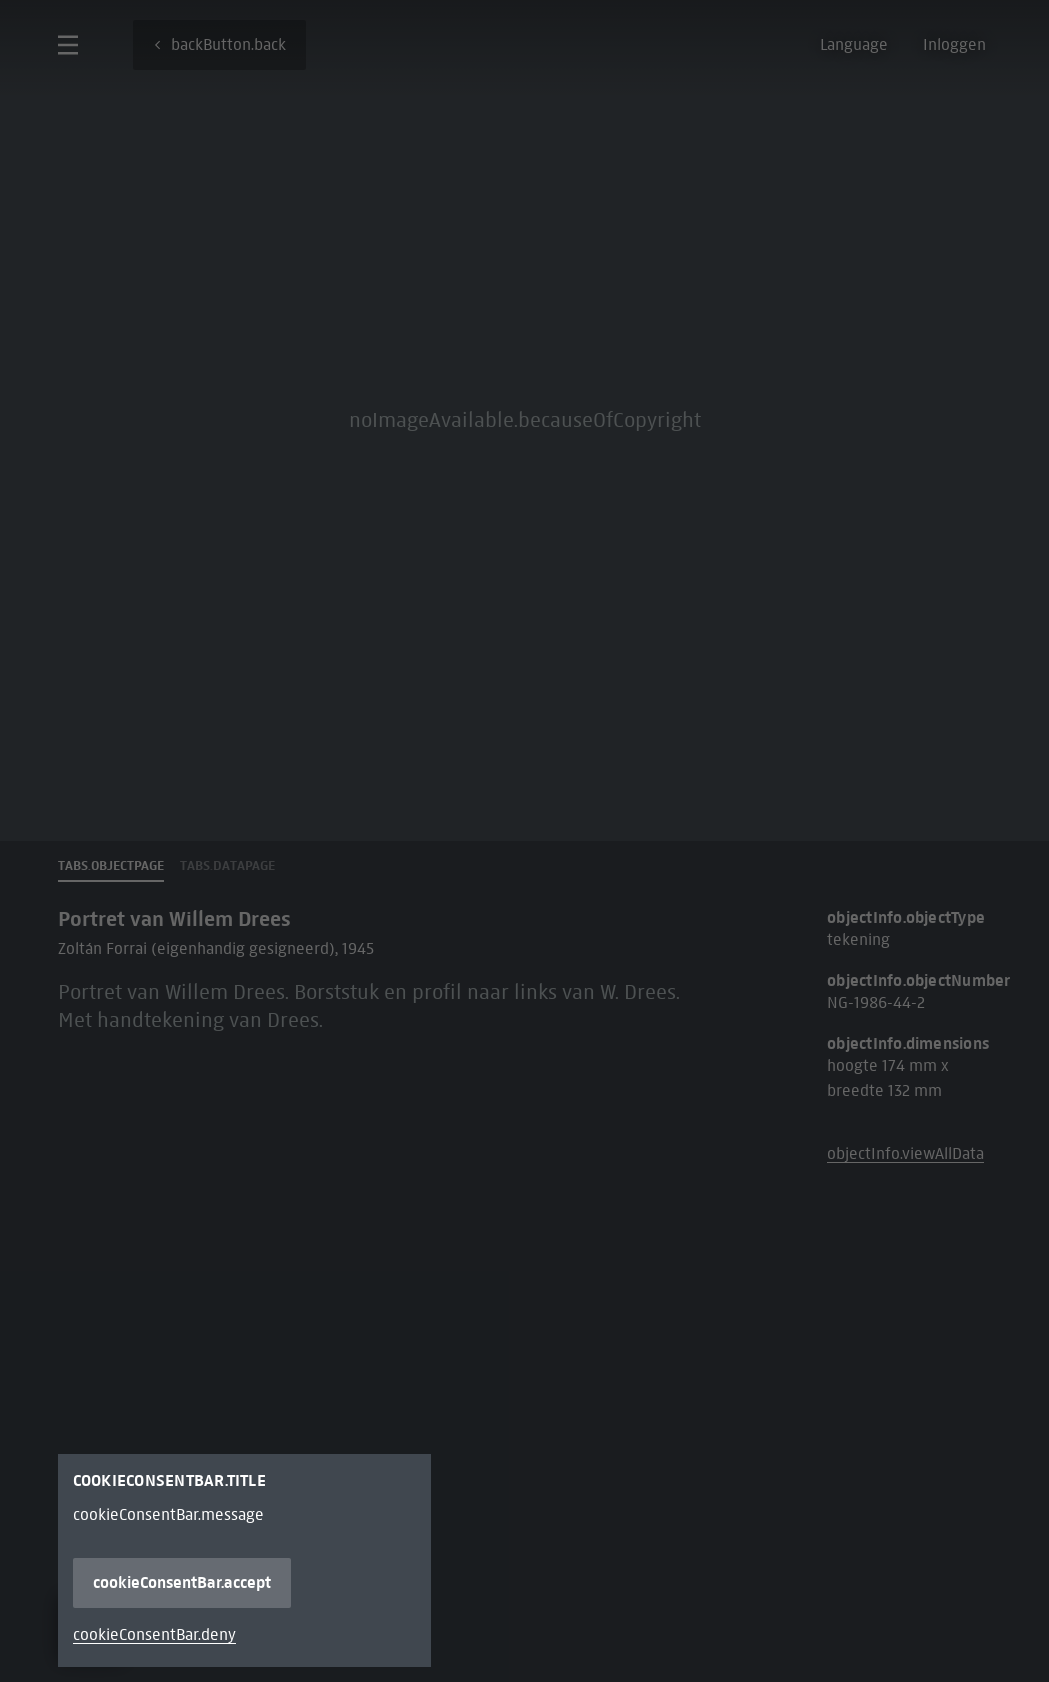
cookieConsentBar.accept (182, 1582)
